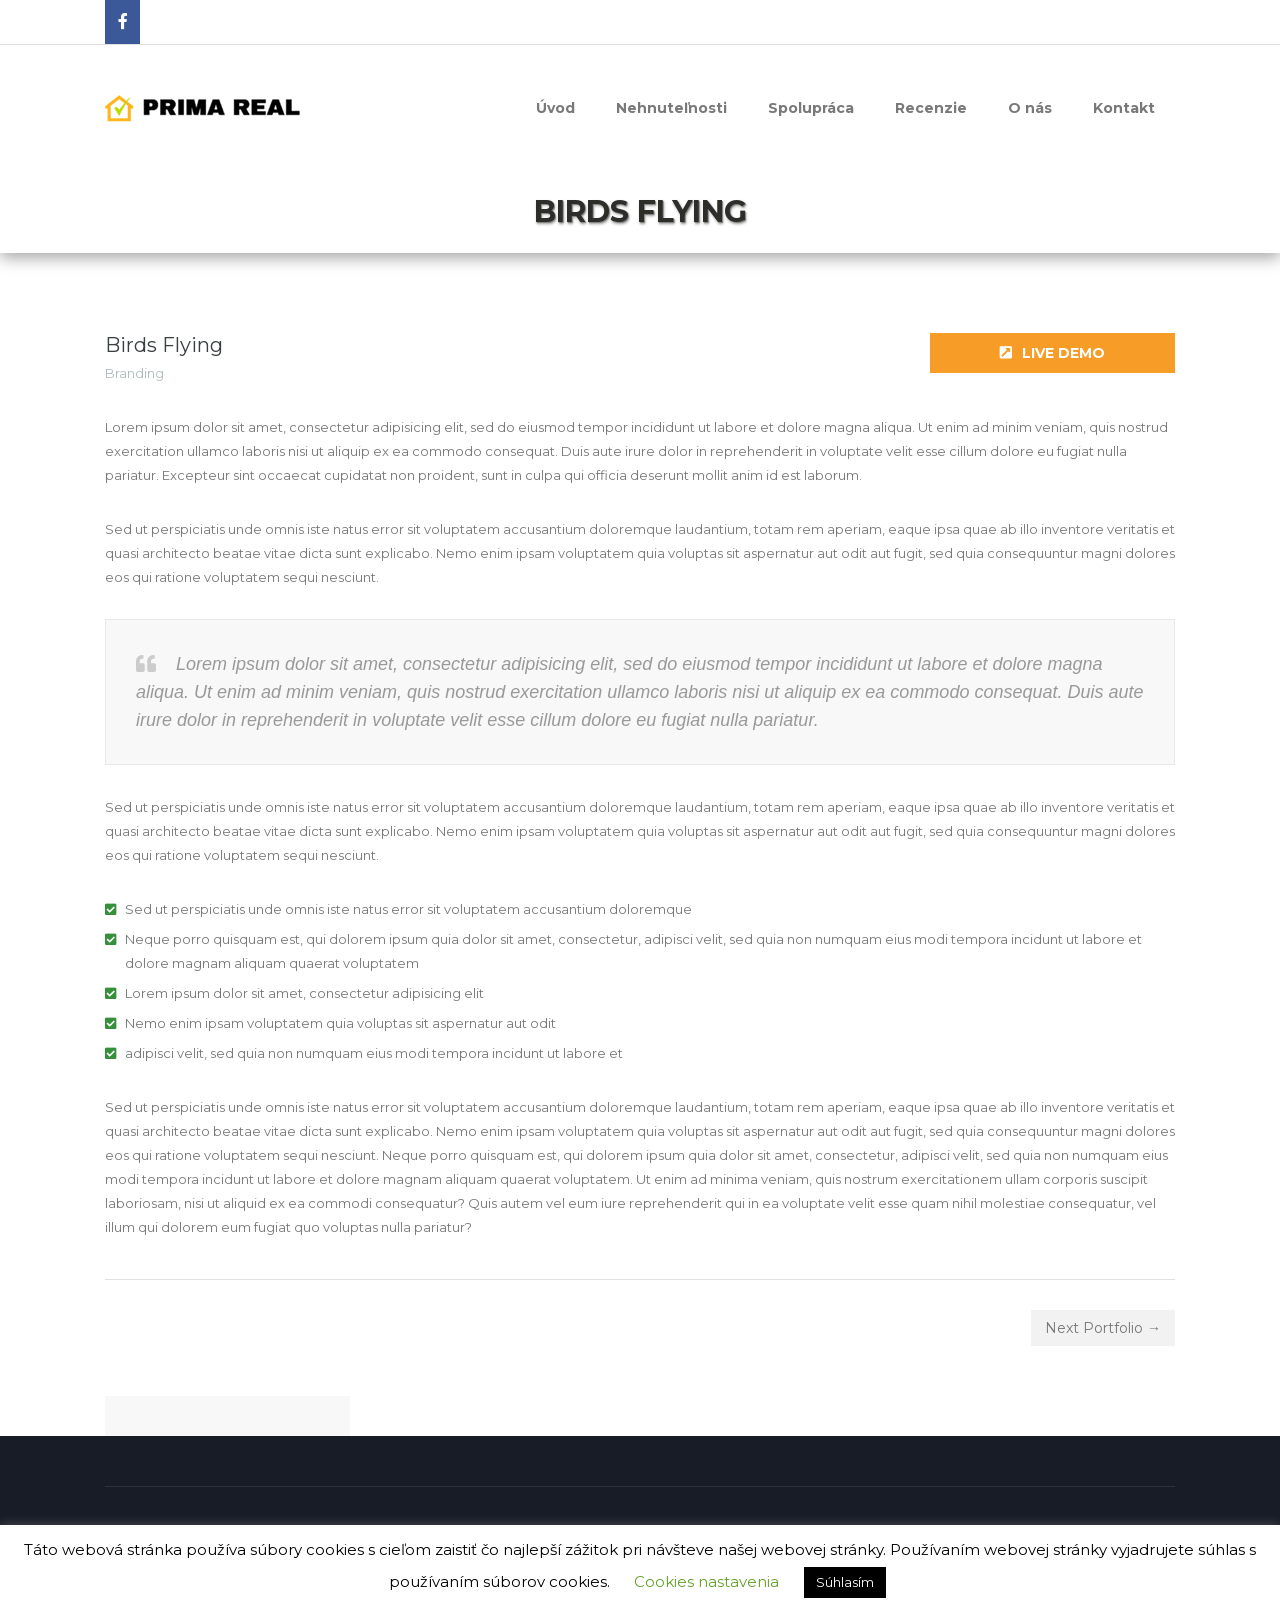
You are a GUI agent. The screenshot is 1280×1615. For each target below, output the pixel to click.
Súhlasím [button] (845, 1582)
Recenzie (931, 108)
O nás (1030, 108)
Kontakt (1124, 108)
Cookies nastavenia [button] (706, 1581)
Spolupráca (811, 108)
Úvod (555, 108)
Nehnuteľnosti (671, 108)
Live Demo (1052, 353)
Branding (134, 373)
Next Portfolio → (1103, 1328)
